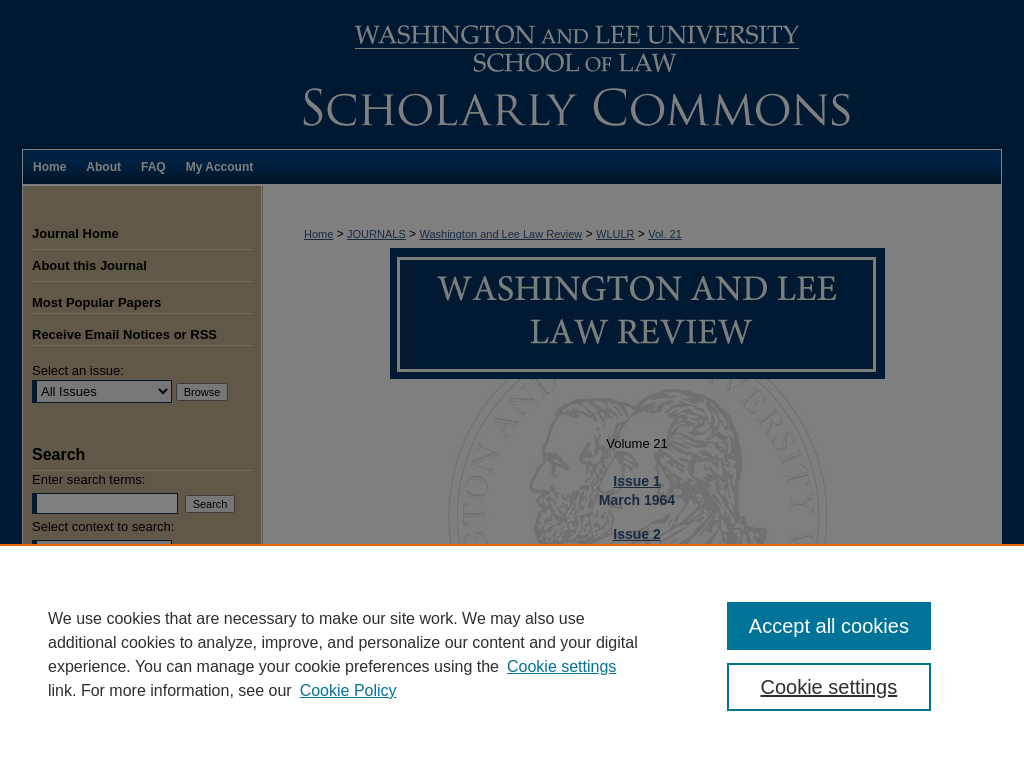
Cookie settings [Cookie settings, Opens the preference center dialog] (828, 687)
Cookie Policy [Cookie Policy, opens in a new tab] (348, 690)
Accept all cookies (829, 626)
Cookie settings (561, 666)
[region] (512, 654)
